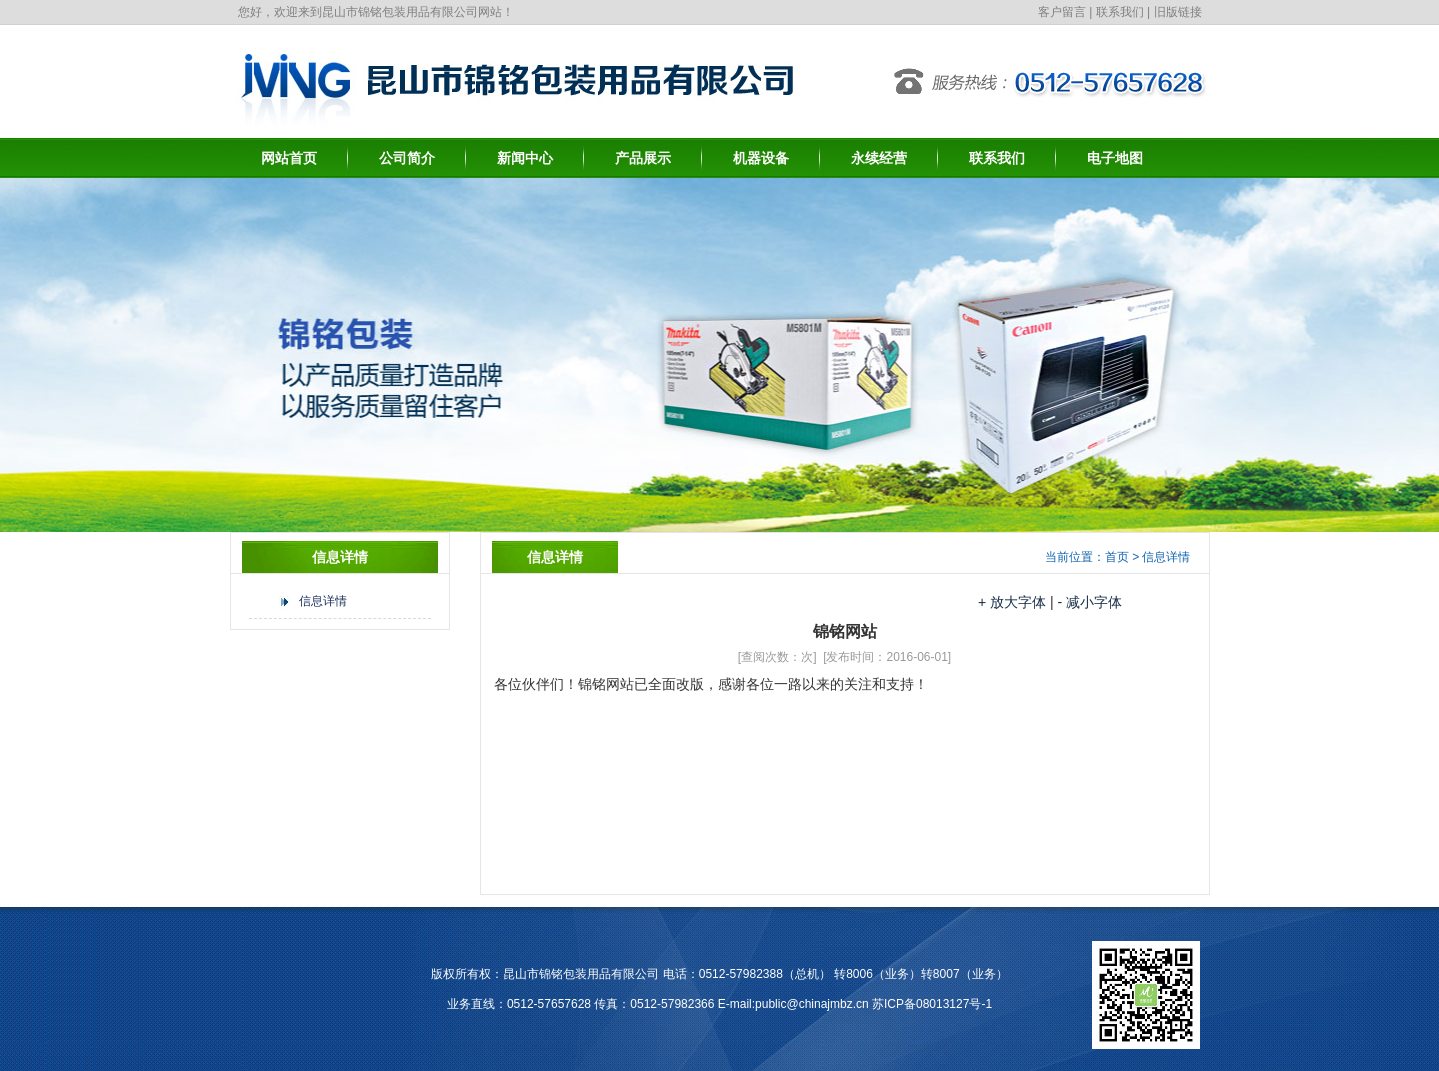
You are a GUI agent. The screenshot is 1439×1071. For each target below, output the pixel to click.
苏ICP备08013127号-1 (932, 1004)
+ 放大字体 (1012, 602)
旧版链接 (1178, 12)
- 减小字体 (1089, 602)
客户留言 (1062, 12)
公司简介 (407, 158)
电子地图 (1115, 158)
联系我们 (1120, 12)
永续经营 (879, 158)
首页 (1117, 557)
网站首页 (289, 158)
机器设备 (761, 158)
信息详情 (323, 601)
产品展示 (643, 158)
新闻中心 (525, 158)
